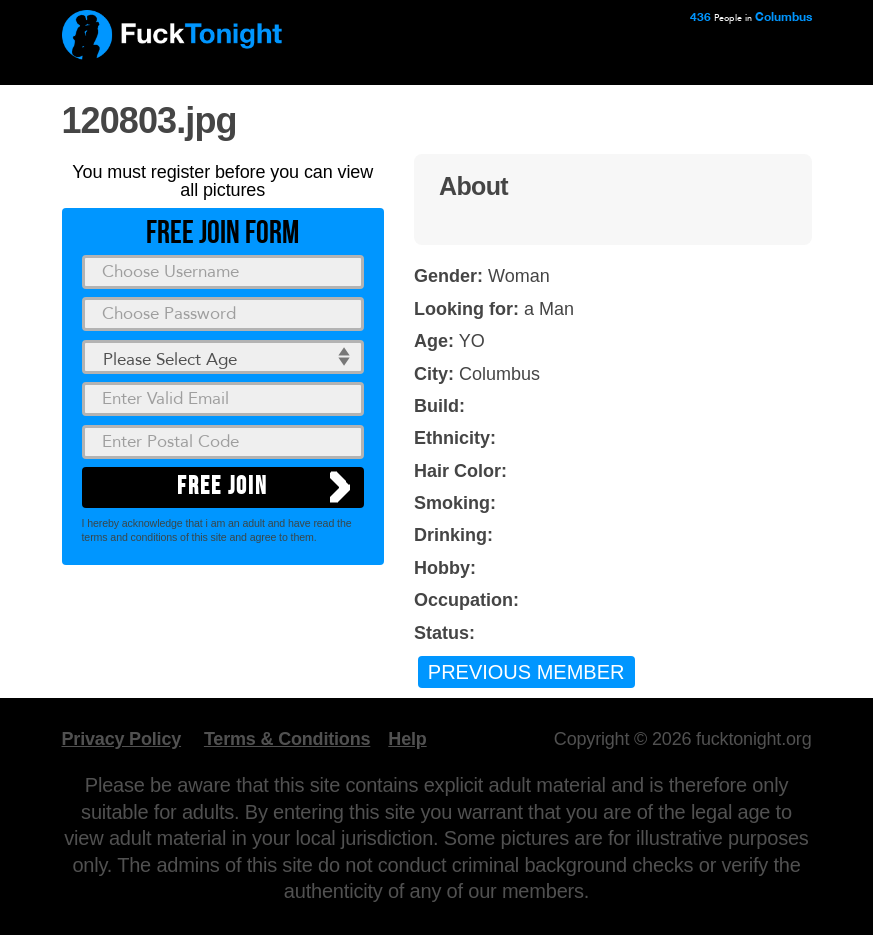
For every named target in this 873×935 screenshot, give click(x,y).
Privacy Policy (122, 739)
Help (407, 739)
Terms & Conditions (287, 739)
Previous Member (526, 672)
